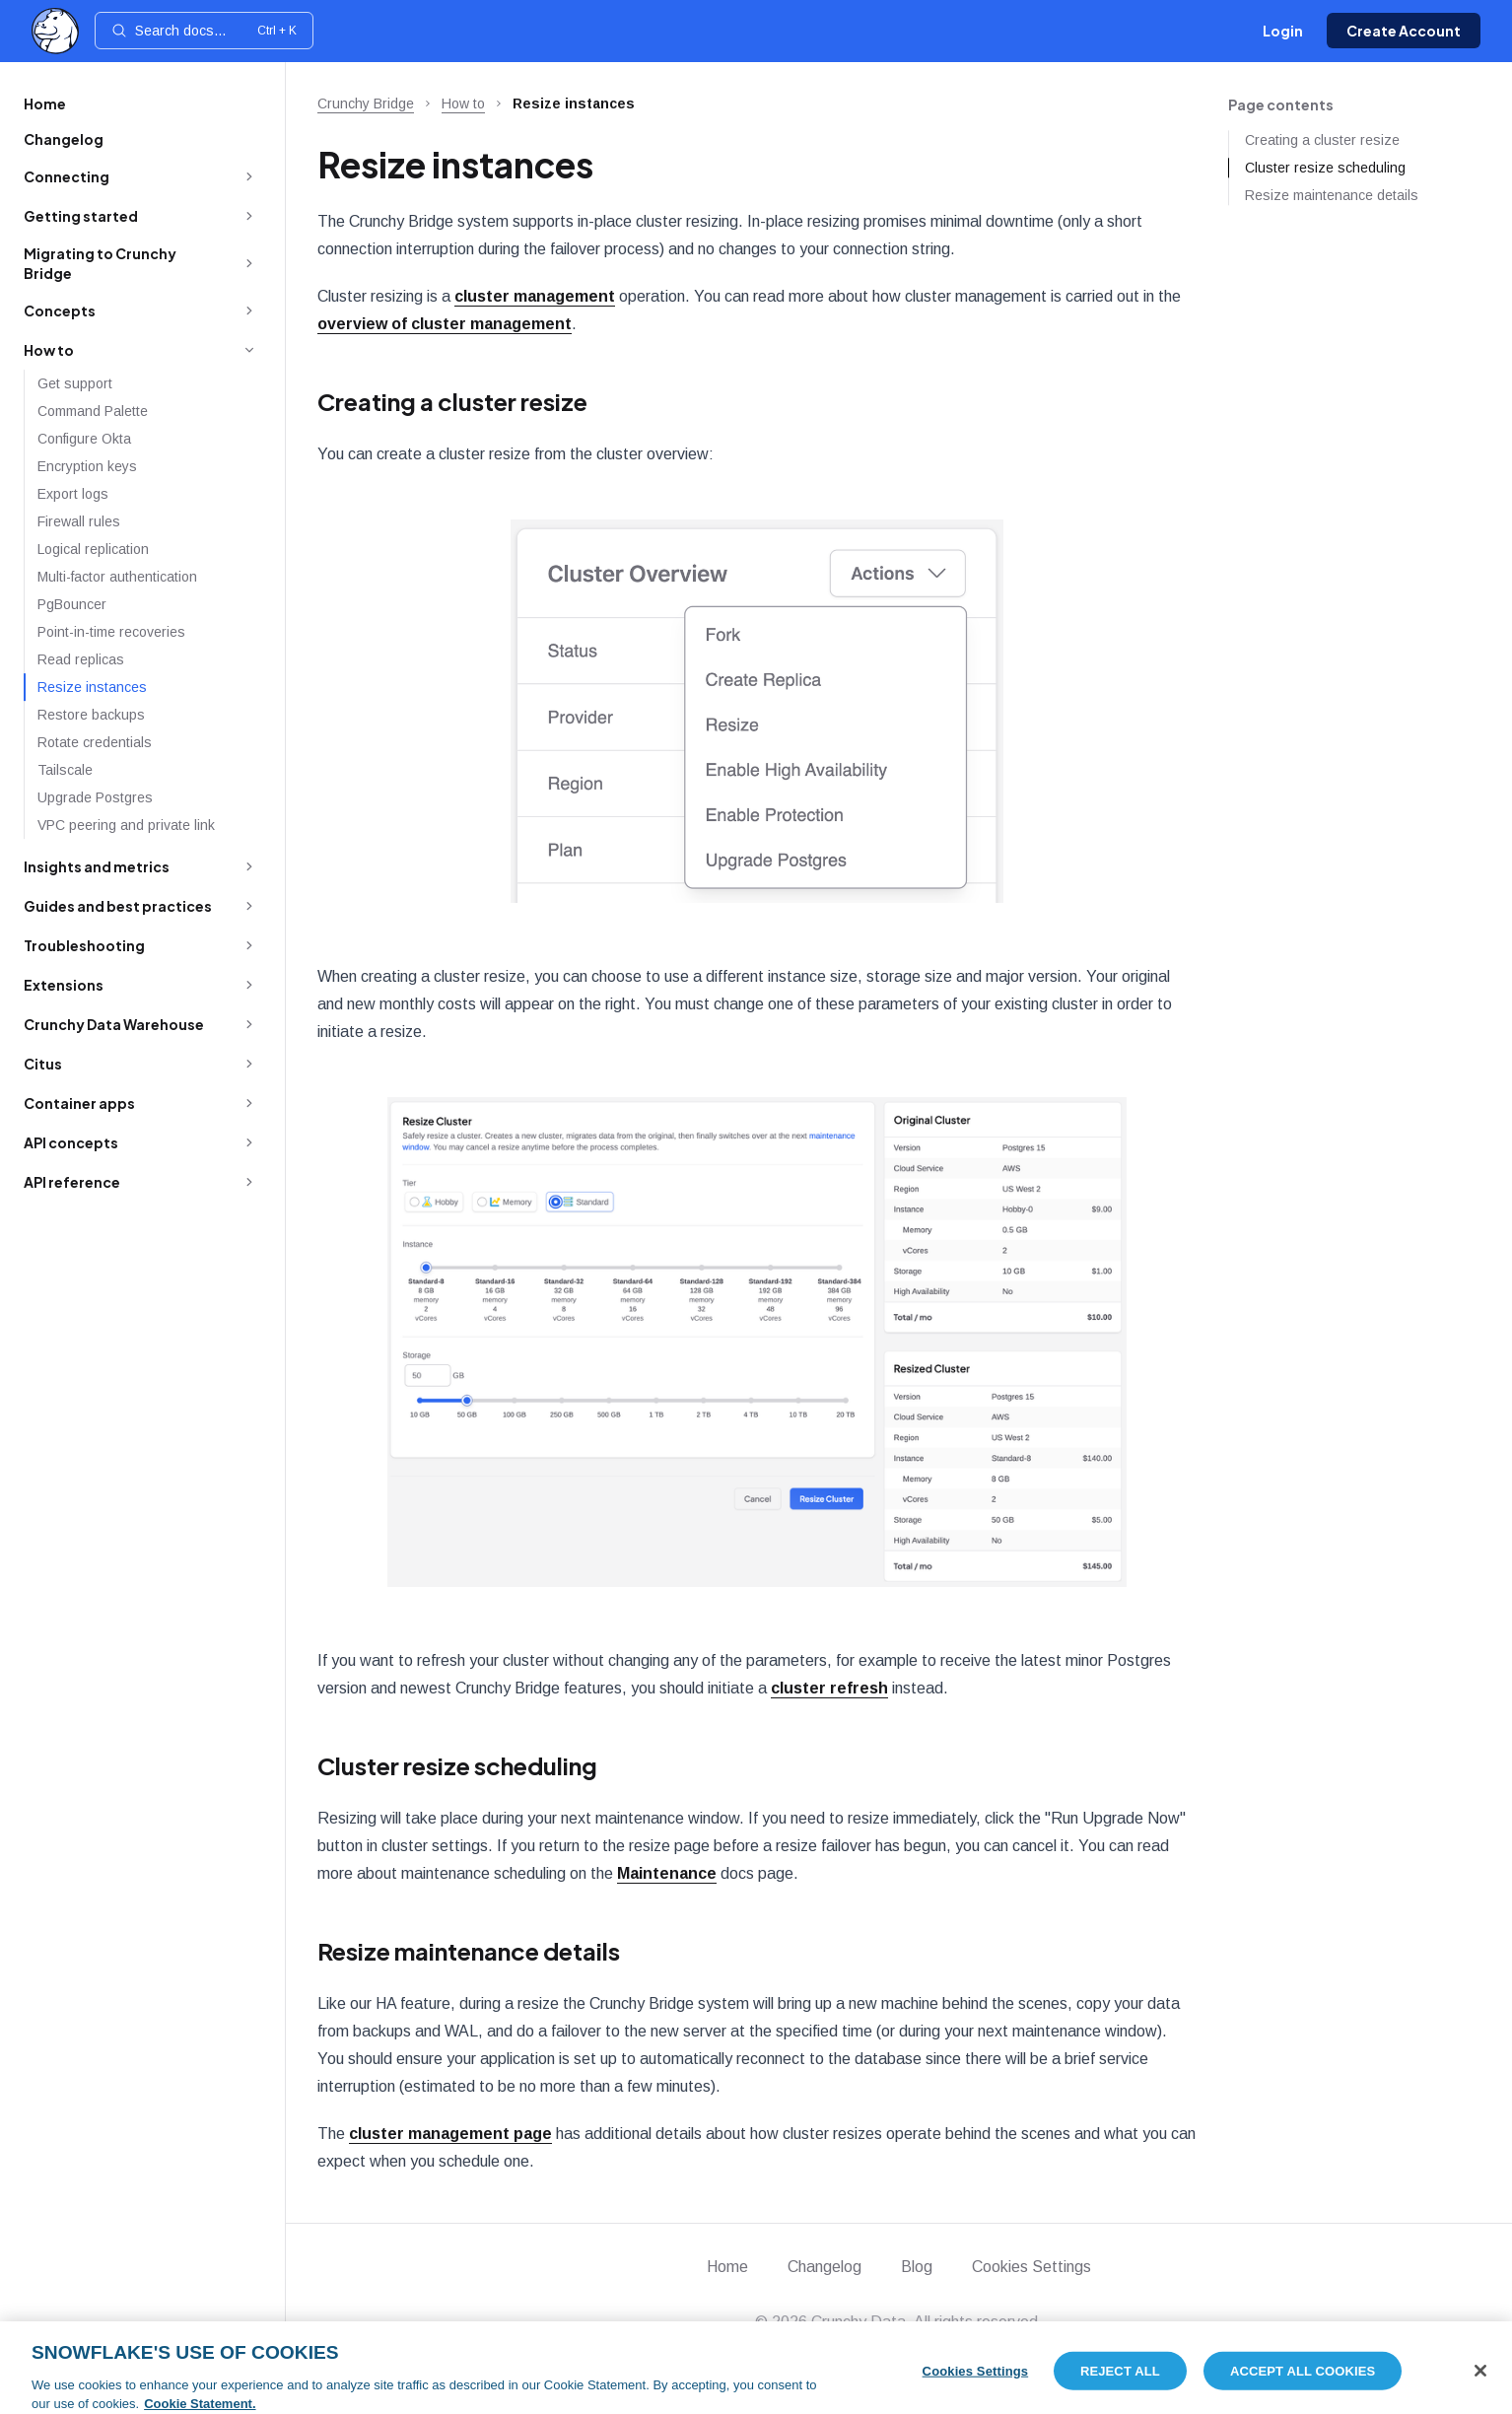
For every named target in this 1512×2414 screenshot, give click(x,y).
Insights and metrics (97, 866)
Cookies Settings (1031, 2266)
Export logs (72, 494)
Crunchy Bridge (365, 103)
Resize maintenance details (468, 1951)
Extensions (63, 985)
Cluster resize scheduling (457, 1765)
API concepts (71, 1142)
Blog (916, 2266)
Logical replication (93, 549)
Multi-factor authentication (117, 577)
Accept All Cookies (1303, 2382)
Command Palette (92, 411)
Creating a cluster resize (452, 401)
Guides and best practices (118, 906)
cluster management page (450, 2133)
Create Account (1403, 30)
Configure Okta (84, 439)
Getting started (81, 216)
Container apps (79, 1103)
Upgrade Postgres (95, 797)
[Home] (55, 31)
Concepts (60, 310)
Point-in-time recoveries (111, 632)
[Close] (1480, 2381)
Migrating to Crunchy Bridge (100, 263)
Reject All (1120, 2382)
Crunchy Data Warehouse (114, 1024)
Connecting (66, 176)
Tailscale (65, 770)
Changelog (63, 139)
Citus (43, 1063)
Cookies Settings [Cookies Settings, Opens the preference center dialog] (976, 2382)
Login (1283, 30)
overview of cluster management (444, 323)
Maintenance (667, 1873)
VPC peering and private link (126, 825)
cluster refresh (829, 1688)
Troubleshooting (84, 945)
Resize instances (92, 687)
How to (49, 350)
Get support (74, 383)
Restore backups (91, 715)
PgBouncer (71, 604)
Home (45, 103)
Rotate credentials (94, 742)
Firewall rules (78, 521)
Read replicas (80, 659)
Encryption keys (87, 466)
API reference (72, 1182)
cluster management (534, 296)
